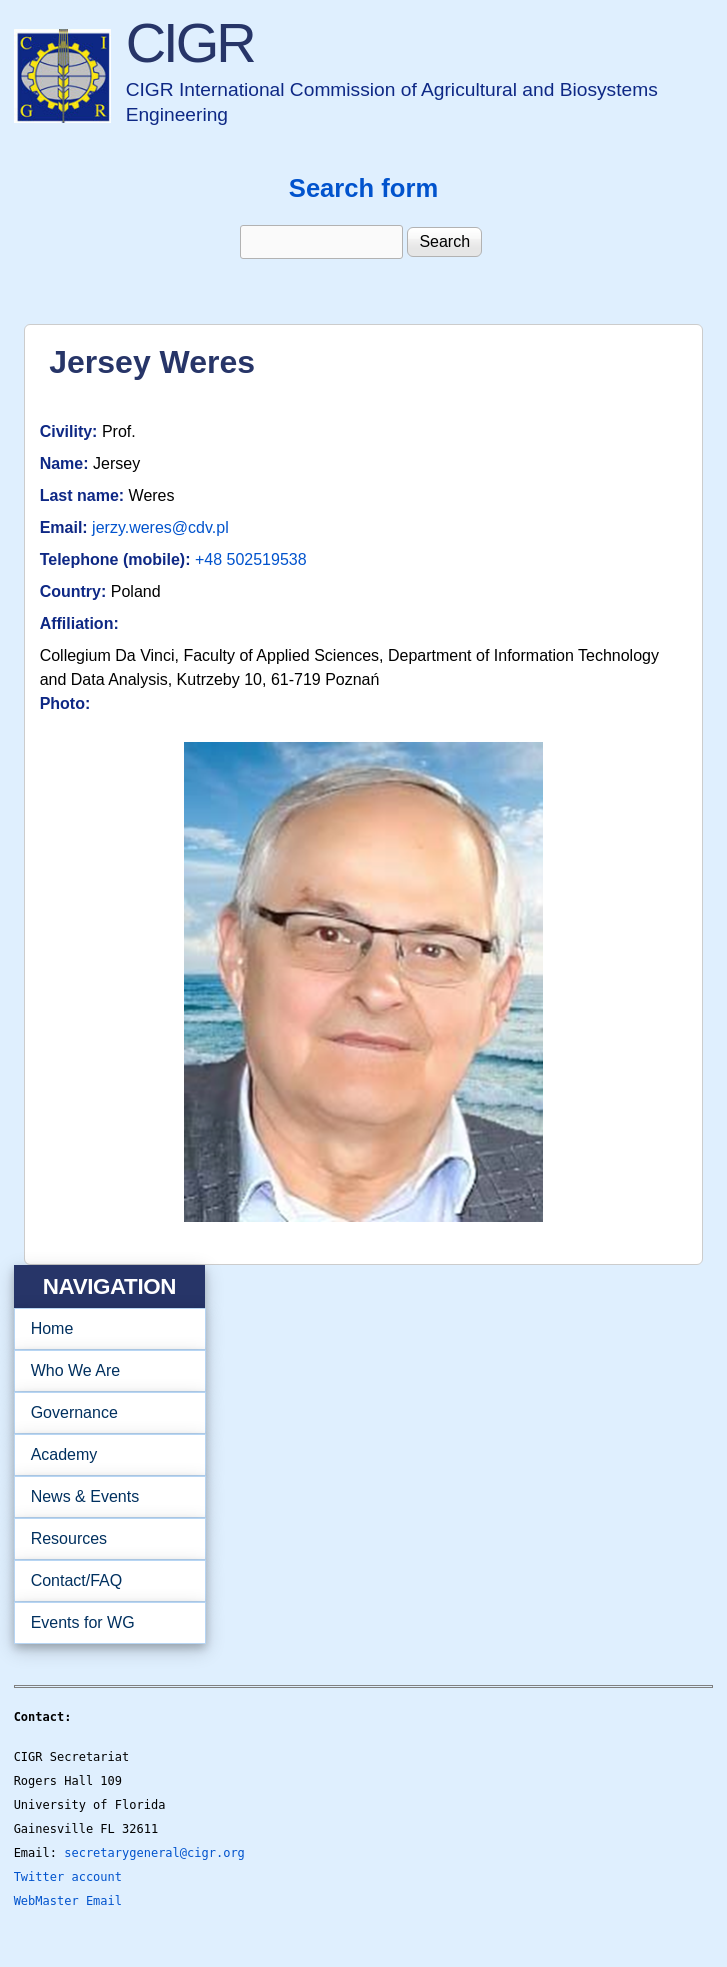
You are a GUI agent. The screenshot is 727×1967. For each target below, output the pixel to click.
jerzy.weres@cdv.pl (160, 527)
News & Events (103, 1497)
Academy (103, 1455)
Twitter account (68, 1877)
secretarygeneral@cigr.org (154, 1853)
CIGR (190, 42)
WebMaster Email (68, 1901)
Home (52, 1328)
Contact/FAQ (103, 1581)
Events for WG (83, 1622)
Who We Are (103, 1371)
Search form (363, 188)
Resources (103, 1539)
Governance (103, 1413)
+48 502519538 (251, 559)
